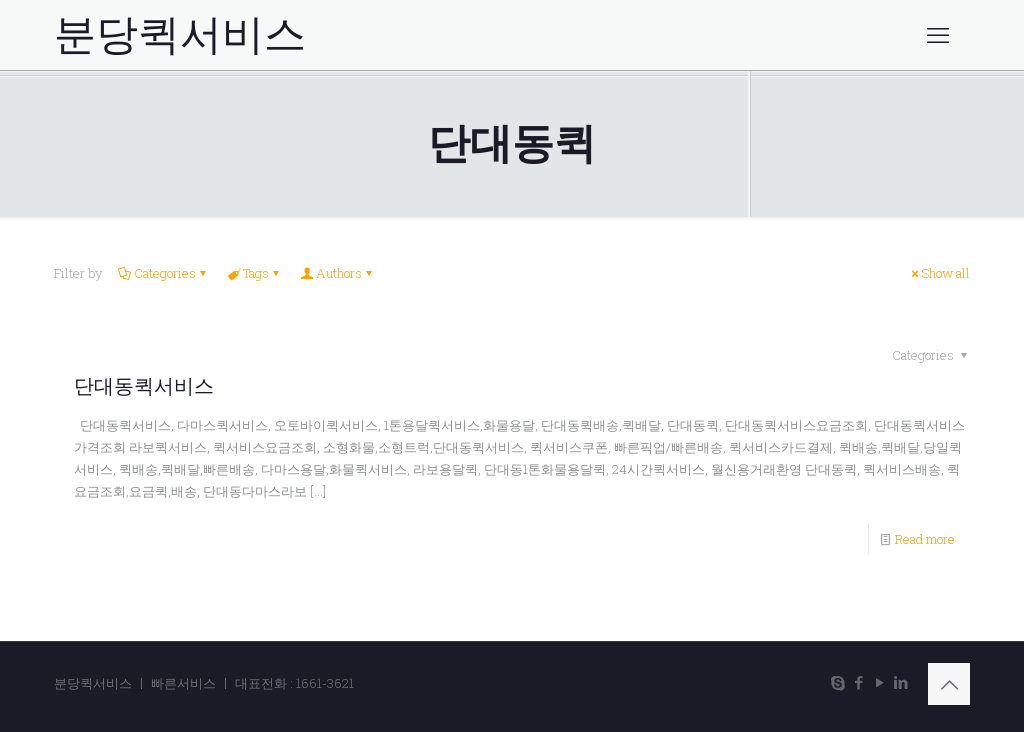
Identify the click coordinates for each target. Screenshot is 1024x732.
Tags (254, 273)
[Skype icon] (837, 682)
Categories (163, 273)
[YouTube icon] (879, 682)
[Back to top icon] (949, 684)
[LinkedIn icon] (900, 682)
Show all (939, 273)
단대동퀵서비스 (144, 386)
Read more (925, 539)
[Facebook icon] (858, 682)
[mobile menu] (938, 35)
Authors (337, 273)
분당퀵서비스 (180, 35)
